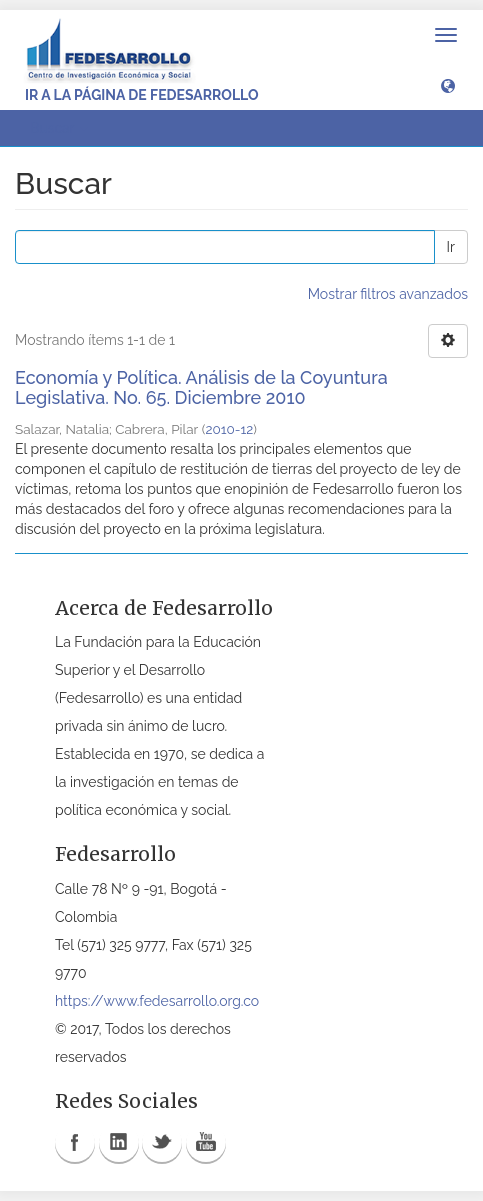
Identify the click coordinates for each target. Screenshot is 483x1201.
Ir (451, 247)
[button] (448, 85)
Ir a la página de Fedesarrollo (142, 95)
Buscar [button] (59, 128)
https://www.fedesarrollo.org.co (157, 1001)
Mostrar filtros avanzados (388, 294)
